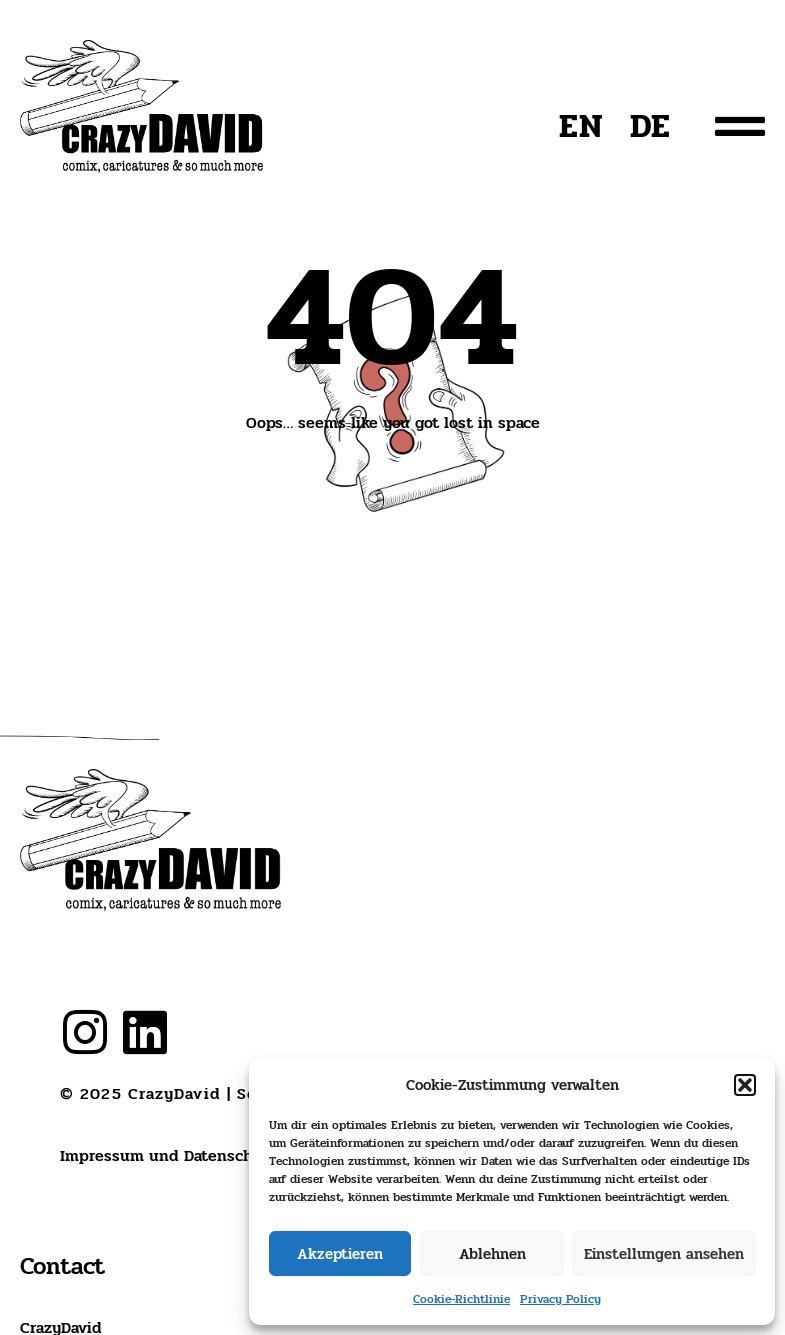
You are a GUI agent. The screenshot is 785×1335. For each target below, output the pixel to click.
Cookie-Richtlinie (461, 1299)
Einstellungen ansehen (664, 1254)
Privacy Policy (560, 1299)
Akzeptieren (340, 1254)
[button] (745, 1085)
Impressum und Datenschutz (169, 1155)
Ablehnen (492, 1254)
